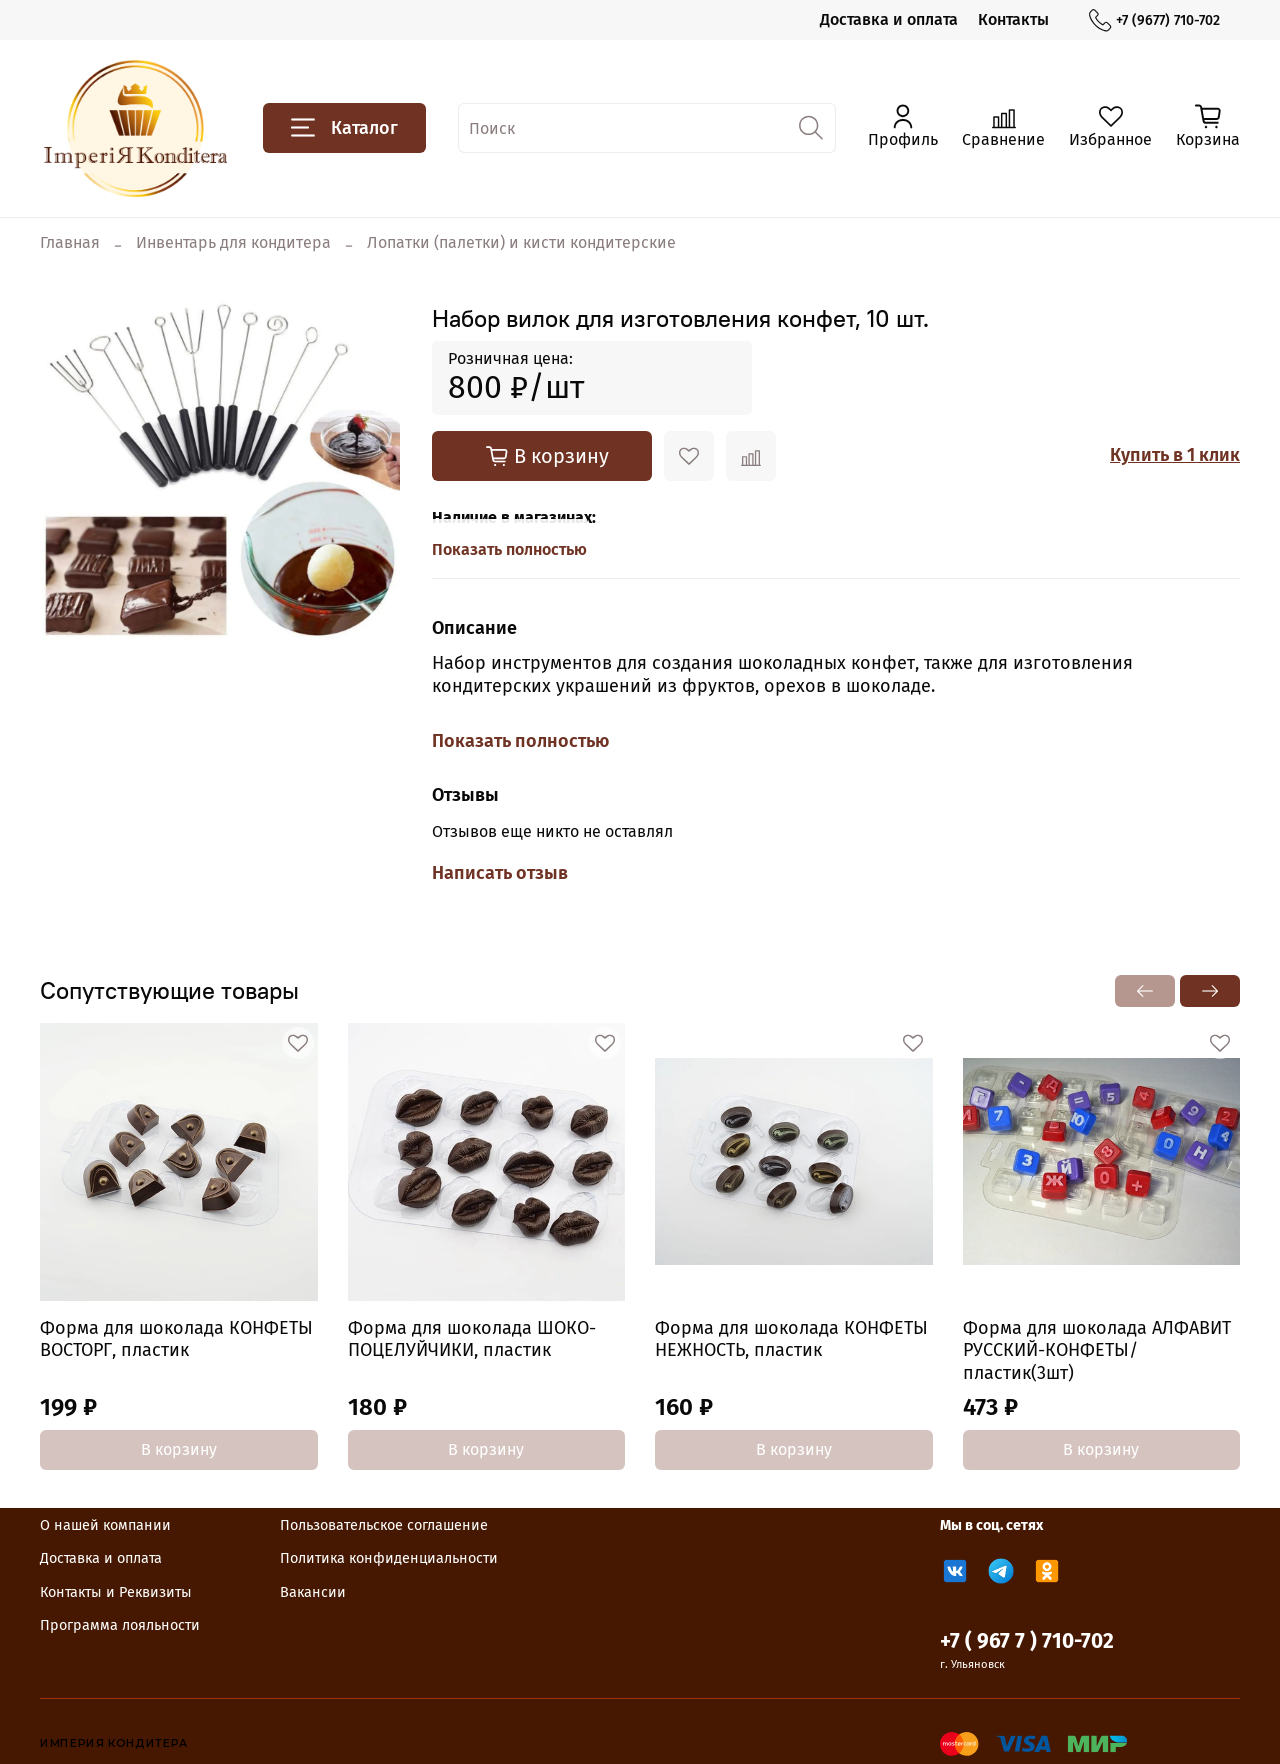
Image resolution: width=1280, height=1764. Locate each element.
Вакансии (313, 1592)
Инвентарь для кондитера (233, 242)
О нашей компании (105, 1525)
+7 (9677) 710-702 (1154, 20)
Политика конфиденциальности (389, 1558)
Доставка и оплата (889, 19)
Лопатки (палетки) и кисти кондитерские (521, 242)
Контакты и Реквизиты (116, 1592)
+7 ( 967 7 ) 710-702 (1027, 1641)
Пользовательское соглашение (384, 1525)
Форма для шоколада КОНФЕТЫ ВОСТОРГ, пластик (176, 1338)
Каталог (344, 128)
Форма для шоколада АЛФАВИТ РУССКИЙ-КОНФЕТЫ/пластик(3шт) (1097, 1349)
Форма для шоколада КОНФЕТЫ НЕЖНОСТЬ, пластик (791, 1338)
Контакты (1013, 19)
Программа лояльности (120, 1625)
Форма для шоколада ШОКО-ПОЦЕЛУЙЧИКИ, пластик (472, 1338)
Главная (70, 242)
